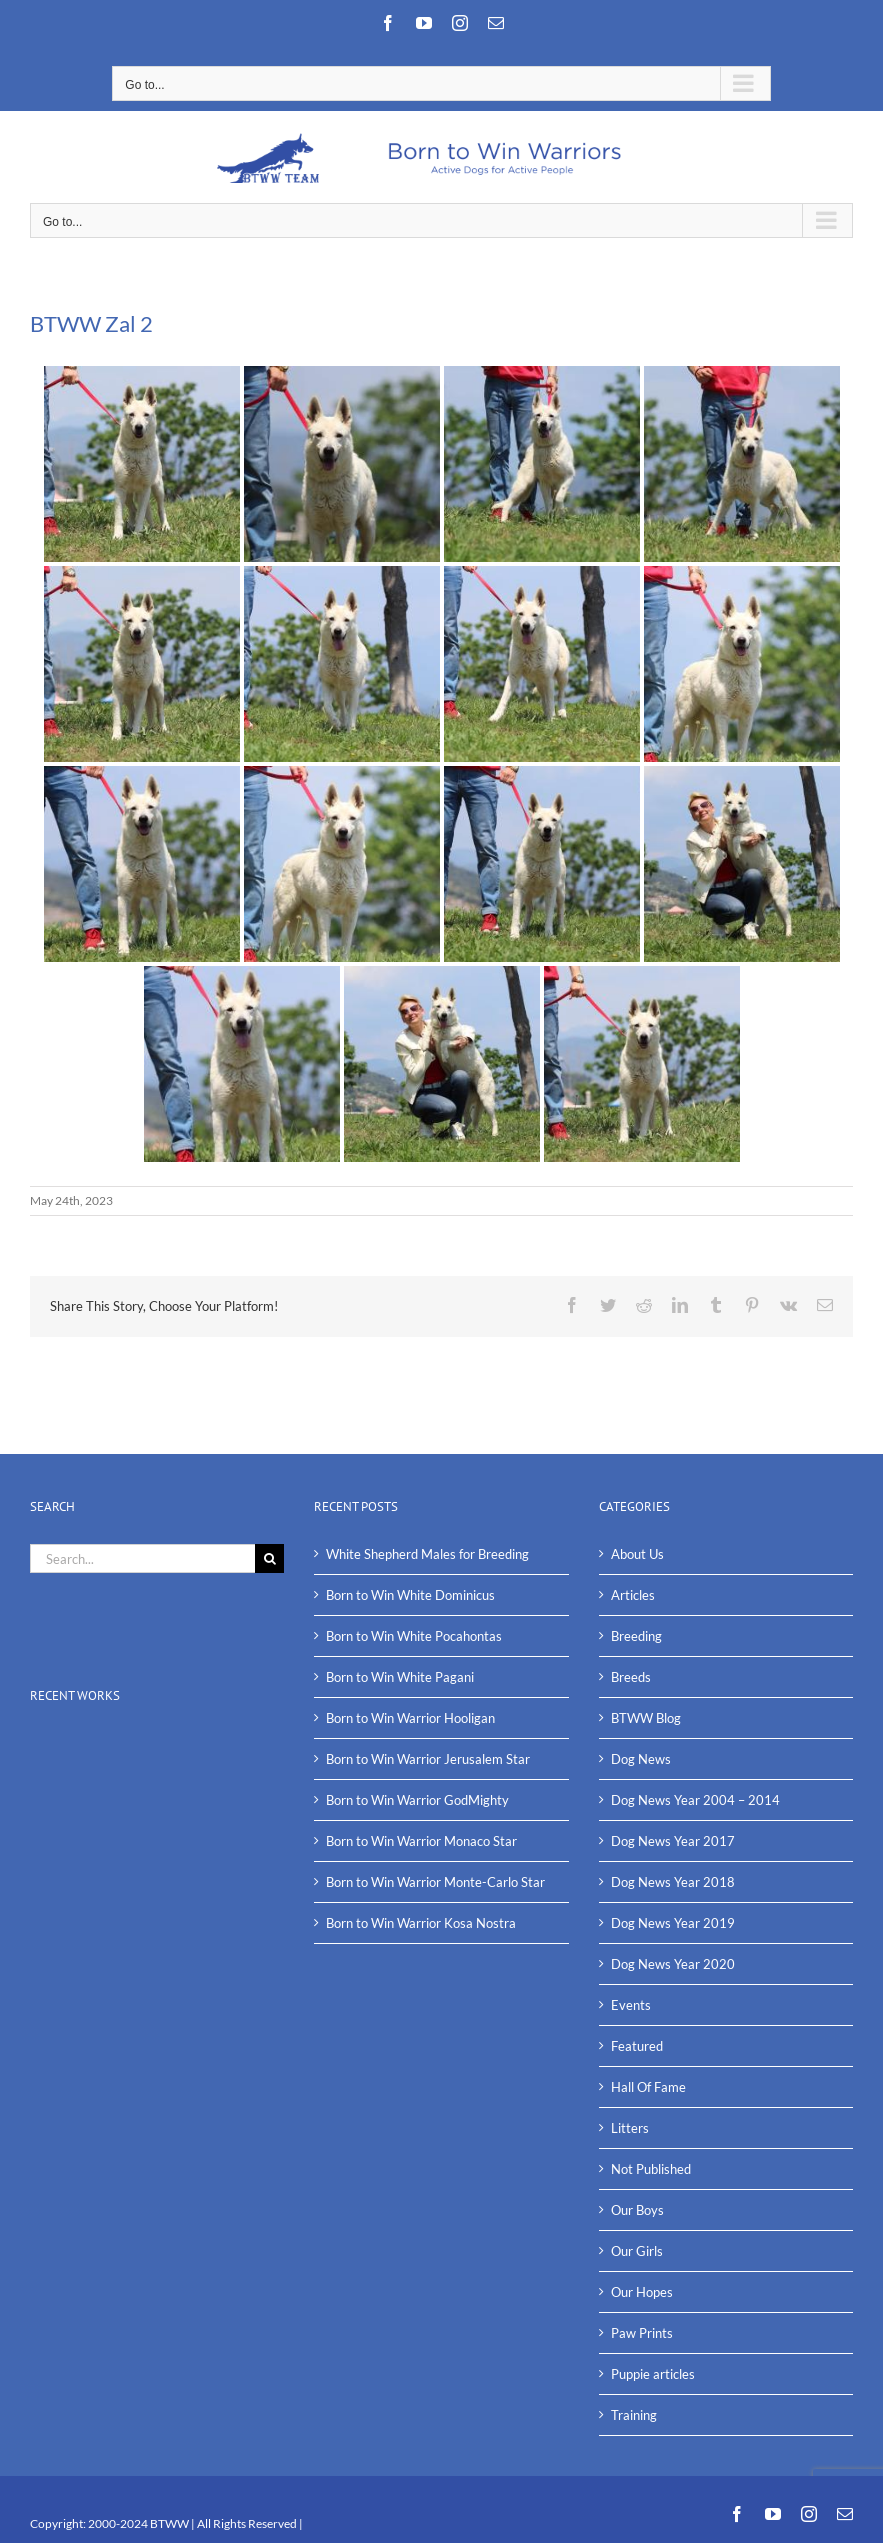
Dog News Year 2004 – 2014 (695, 1800)
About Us (637, 1554)
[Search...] (142, 1558)
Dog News (641, 1759)
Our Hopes (642, 2292)
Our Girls (637, 2251)
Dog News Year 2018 (673, 1882)
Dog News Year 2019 (673, 1923)
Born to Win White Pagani (400, 1677)
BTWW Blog (646, 1718)
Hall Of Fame (648, 2087)
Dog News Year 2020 (673, 1964)
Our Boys (637, 2210)
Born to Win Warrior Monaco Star (421, 1841)
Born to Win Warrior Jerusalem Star (428, 1759)
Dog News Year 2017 (673, 1841)
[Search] (269, 1558)
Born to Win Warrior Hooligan (410, 1718)
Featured (637, 2046)
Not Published (651, 2169)
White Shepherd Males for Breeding (427, 1554)
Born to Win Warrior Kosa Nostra (421, 1923)
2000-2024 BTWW (139, 2523)
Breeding (636, 1636)
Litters (630, 2128)
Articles (633, 1595)
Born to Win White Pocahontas (414, 1636)
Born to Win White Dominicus (410, 1595)
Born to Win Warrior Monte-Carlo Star (435, 1882)
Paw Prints (642, 2333)
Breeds (631, 1677)
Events (631, 2005)
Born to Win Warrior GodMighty (417, 1800)
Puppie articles (653, 2374)
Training (634, 2415)
